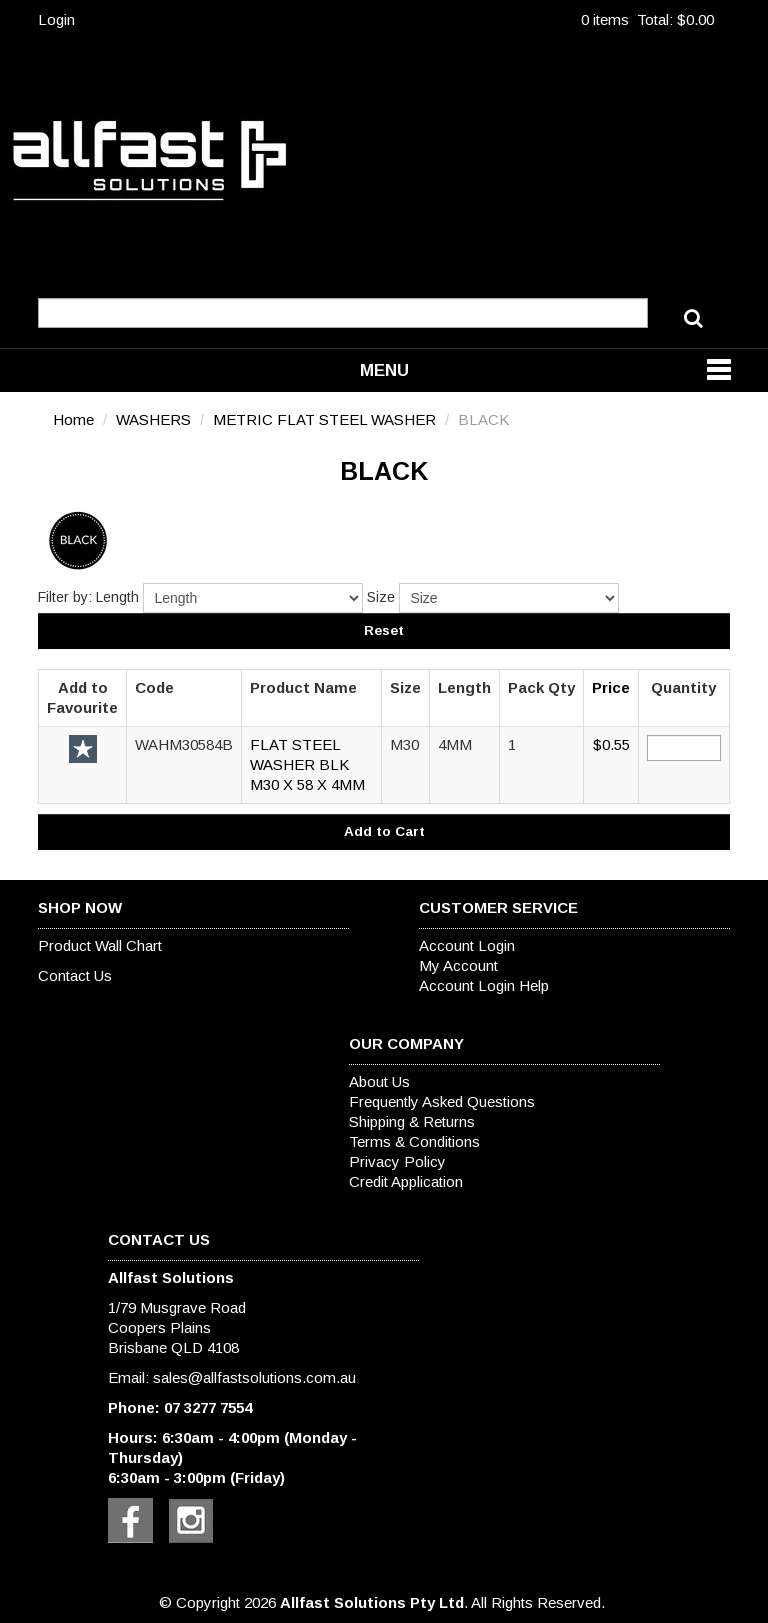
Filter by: (65, 597)
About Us (379, 1081)
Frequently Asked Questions (442, 1101)
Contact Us (75, 975)
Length (117, 597)
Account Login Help (484, 985)
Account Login (467, 945)
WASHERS (153, 419)
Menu (384, 370)
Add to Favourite (83, 749)
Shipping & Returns (412, 1121)
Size (381, 597)
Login (56, 19)
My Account (458, 965)
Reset (384, 630)
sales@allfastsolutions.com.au (254, 1377)
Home (73, 419)
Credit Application (406, 1181)
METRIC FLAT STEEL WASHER (324, 419)
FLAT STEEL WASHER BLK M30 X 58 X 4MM (307, 764)
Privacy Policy (397, 1161)
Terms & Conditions (414, 1141)
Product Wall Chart (100, 945)
